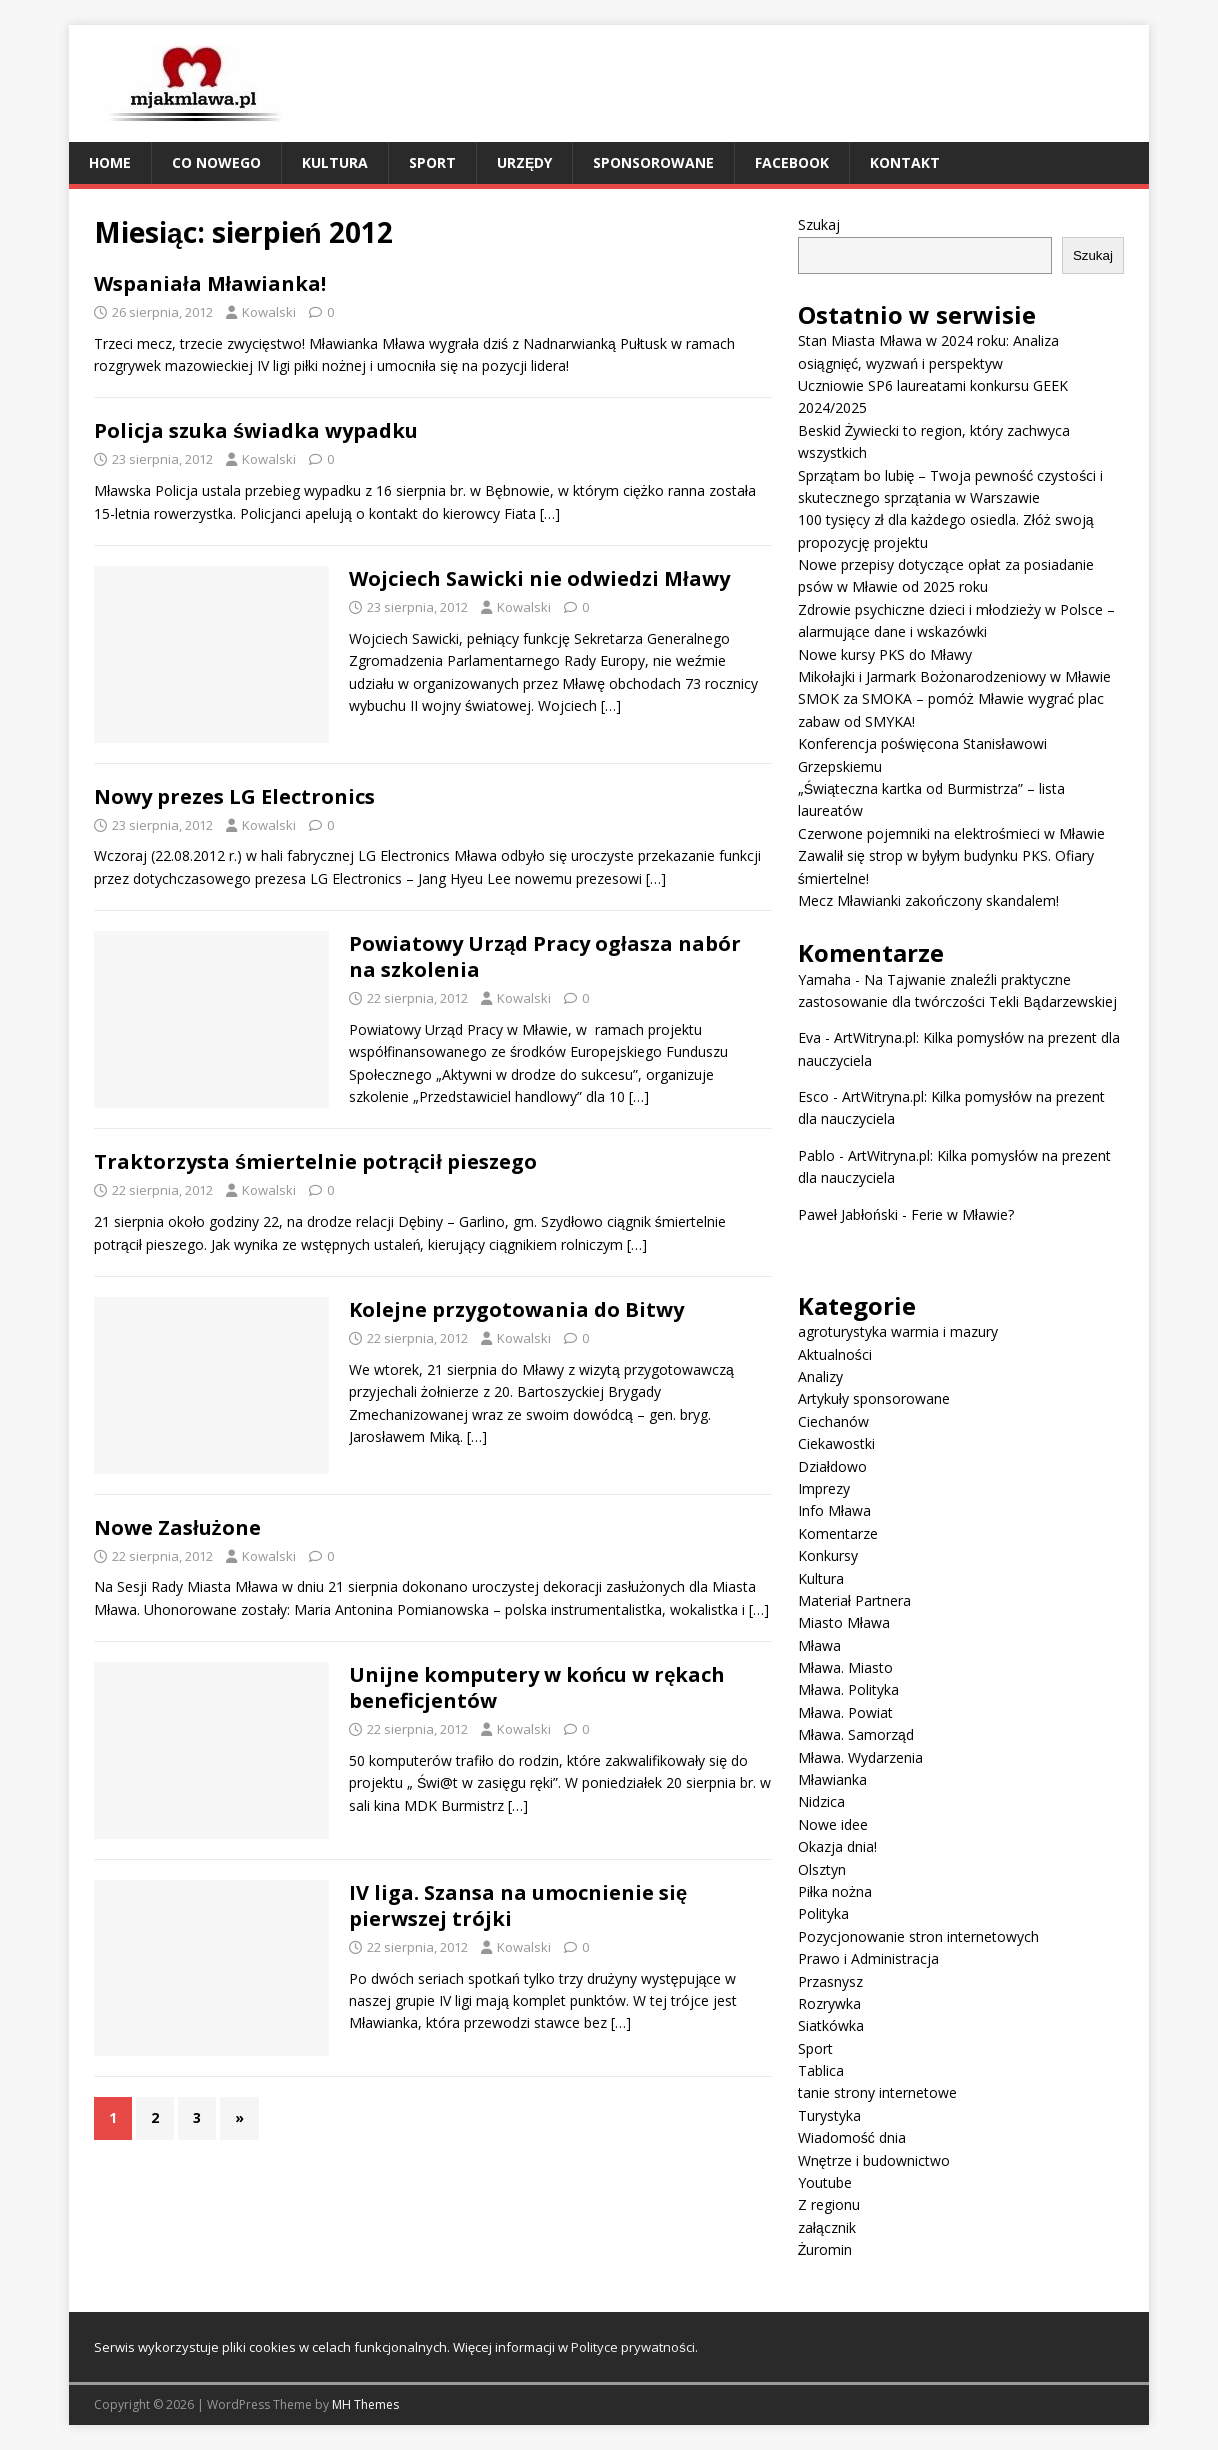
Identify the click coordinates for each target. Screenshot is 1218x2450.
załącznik (827, 2227)
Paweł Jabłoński (848, 1214)
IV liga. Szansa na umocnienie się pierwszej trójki (518, 1905)
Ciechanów (833, 1421)
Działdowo (832, 1466)
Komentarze (838, 1533)
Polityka (823, 1913)
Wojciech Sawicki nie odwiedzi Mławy (539, 578)
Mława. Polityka (848, 1689)
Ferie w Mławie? (962, 1214)
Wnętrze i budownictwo (874, 2160)
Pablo (816, 1155)
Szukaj (819, 224)
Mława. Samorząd (856, 1734)
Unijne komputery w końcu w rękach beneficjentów (537, 1687)
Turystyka (829, 2115)
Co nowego (216, 162)
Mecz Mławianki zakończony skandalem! (928, 900)
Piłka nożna (835, 1891)
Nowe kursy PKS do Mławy (885, 654)
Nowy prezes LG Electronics (234, 796)
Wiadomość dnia (852, 2137)
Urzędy (524, 162)
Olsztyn (822, 1869)
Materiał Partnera (854, 1600)
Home (110, 162)
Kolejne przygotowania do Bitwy (516, 1309)
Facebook (792, 162)
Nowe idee (833, 1824)
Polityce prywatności (633, 2347)
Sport (432, 162)
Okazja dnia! (837, 1846)
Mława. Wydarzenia (860, 1757)
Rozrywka (829, 2003)
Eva (809, 1037)
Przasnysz (830, 1981)
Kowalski (269, 312)
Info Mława (834, 1510)
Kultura (335, 162)
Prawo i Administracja (868, 1958)
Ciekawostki (836, 1443)
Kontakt (905, 162)
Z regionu (829, 2204)
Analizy (820, 1376)
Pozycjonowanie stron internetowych (918, 1936)
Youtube (825, 2182)
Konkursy (828, 1555)
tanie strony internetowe (877, 2092)
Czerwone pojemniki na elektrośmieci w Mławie (951, 833)
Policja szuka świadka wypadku (256, 430)
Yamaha (824, 979)
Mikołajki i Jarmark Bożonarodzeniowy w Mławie (954, 676)
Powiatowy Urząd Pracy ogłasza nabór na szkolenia (545, 956)
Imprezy (824, 1488)
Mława (819, 1645)
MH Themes (365, 2404)
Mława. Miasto (845, 1667)
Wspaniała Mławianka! (210, 283)
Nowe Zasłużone (177, 1527)
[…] (550, 513)
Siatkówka (831, 2025)
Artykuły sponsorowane (874, 1398)
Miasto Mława (844, 1622)
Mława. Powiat (845, 1712)
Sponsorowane (653, 162)
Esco (813, 1096)
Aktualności (835, 1354)
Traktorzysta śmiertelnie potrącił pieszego (315, 1161)
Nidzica (821, 1801)
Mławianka (832, 1779)
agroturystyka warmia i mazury (898, 1331)
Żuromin (825, 2249)
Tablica (821, 2070)
